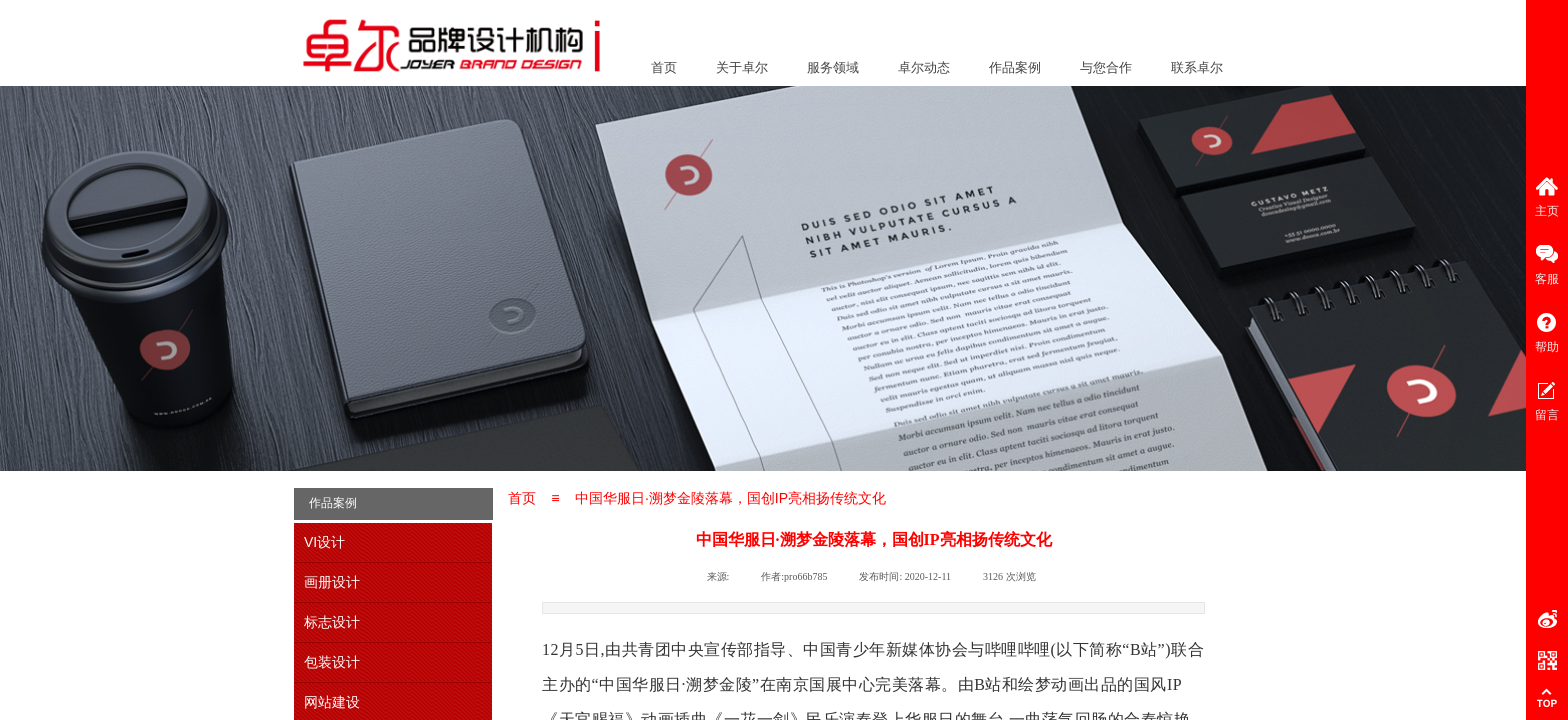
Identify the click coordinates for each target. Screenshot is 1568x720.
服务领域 (833, 67)
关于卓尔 (742, 67)
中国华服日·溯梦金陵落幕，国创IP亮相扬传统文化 (730, 498)
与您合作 (1106, 67)
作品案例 (1015, 67)
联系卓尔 (1197, 67)
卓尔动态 (924, 67)
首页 (664, 67)
